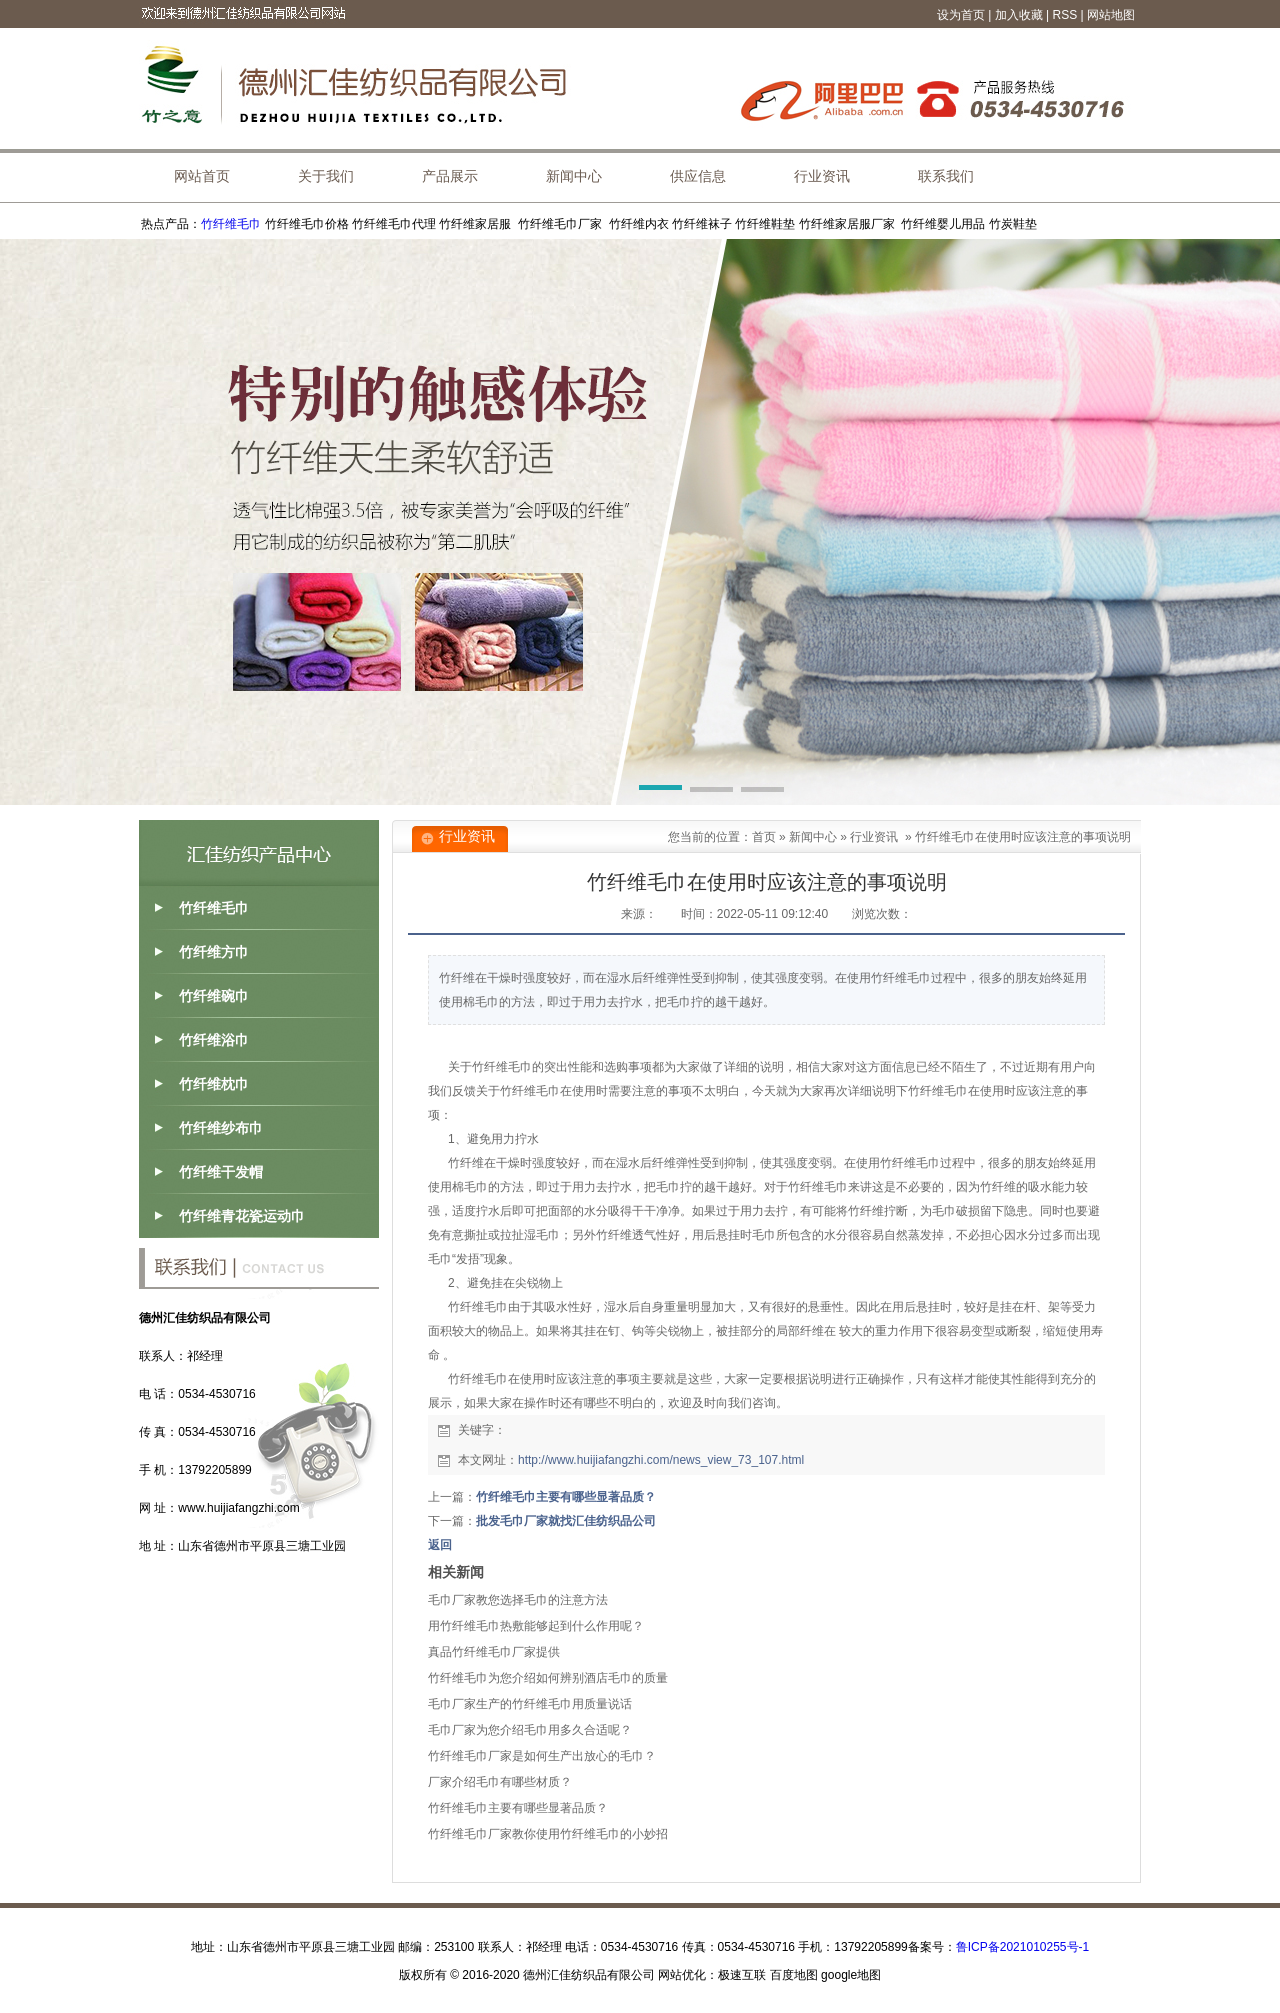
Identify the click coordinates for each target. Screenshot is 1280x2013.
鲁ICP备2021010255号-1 (1022, 1947)
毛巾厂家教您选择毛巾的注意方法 (518, 1600)
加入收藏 (1019, 15)
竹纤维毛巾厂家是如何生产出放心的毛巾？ (542, 1756)
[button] (660, 791)
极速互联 (742, 1975)
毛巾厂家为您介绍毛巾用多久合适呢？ (530, 1730)
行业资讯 (874, 837)
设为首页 (961, 15)
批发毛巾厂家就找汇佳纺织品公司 (566, 1521)
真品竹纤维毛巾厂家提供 (494, 1652)
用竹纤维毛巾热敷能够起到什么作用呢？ (536, 1626)
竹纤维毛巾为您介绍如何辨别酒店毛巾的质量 (548, 1678)
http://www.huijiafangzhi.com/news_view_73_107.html (661, 1460)
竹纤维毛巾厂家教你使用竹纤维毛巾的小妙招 (548, 1834)
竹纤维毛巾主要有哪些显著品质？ (566, 1497)
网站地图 (1111, 15)
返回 (440, 1545)
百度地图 (794, 1975)
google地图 (851, 1975)
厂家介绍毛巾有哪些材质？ (500, 1782)
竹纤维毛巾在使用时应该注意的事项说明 (1023, 837)
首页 (764, 837)
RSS (1065, 15)
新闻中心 (813, 837)
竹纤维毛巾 (231, 224)
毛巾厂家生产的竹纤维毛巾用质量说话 (530, 1704)
